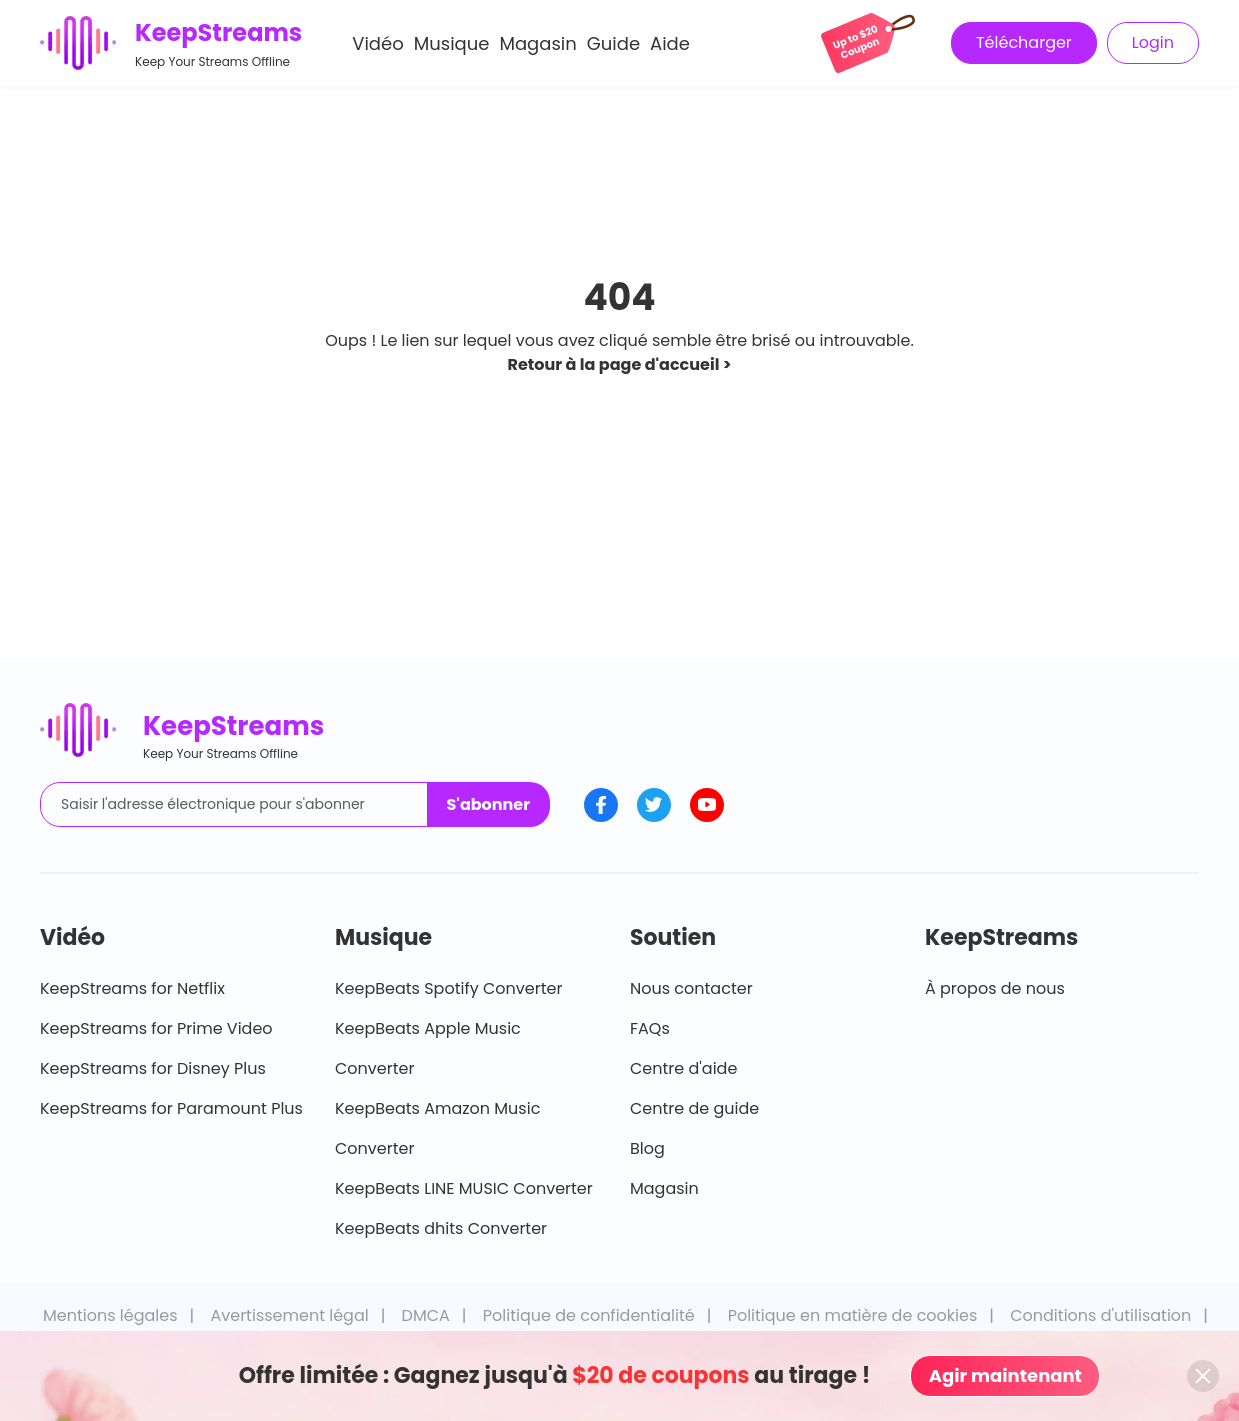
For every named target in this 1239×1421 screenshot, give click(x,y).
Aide (670, 43)
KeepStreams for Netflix (132, 988)
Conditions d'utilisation (1100, 1315)
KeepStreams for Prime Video (156, 1028)
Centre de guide (694, 1108)
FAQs (650, 1028)
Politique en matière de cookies (853, 1315)
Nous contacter (691, 988)
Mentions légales (110, 1315)
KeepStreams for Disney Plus (153, 1068)
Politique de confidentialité (589, 1315)
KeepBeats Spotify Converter (448, 988)
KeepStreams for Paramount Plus (171, 1108)
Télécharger (1024, 42)
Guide (613, 43)
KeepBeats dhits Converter (441, 1228)
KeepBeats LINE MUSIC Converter (464, 1188)
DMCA (426, 1315)
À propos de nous (995, 988)
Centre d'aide (683, 1068)
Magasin (537, 43)
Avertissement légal (289, 1315)
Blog (647, 1148)
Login (1153, 42)
